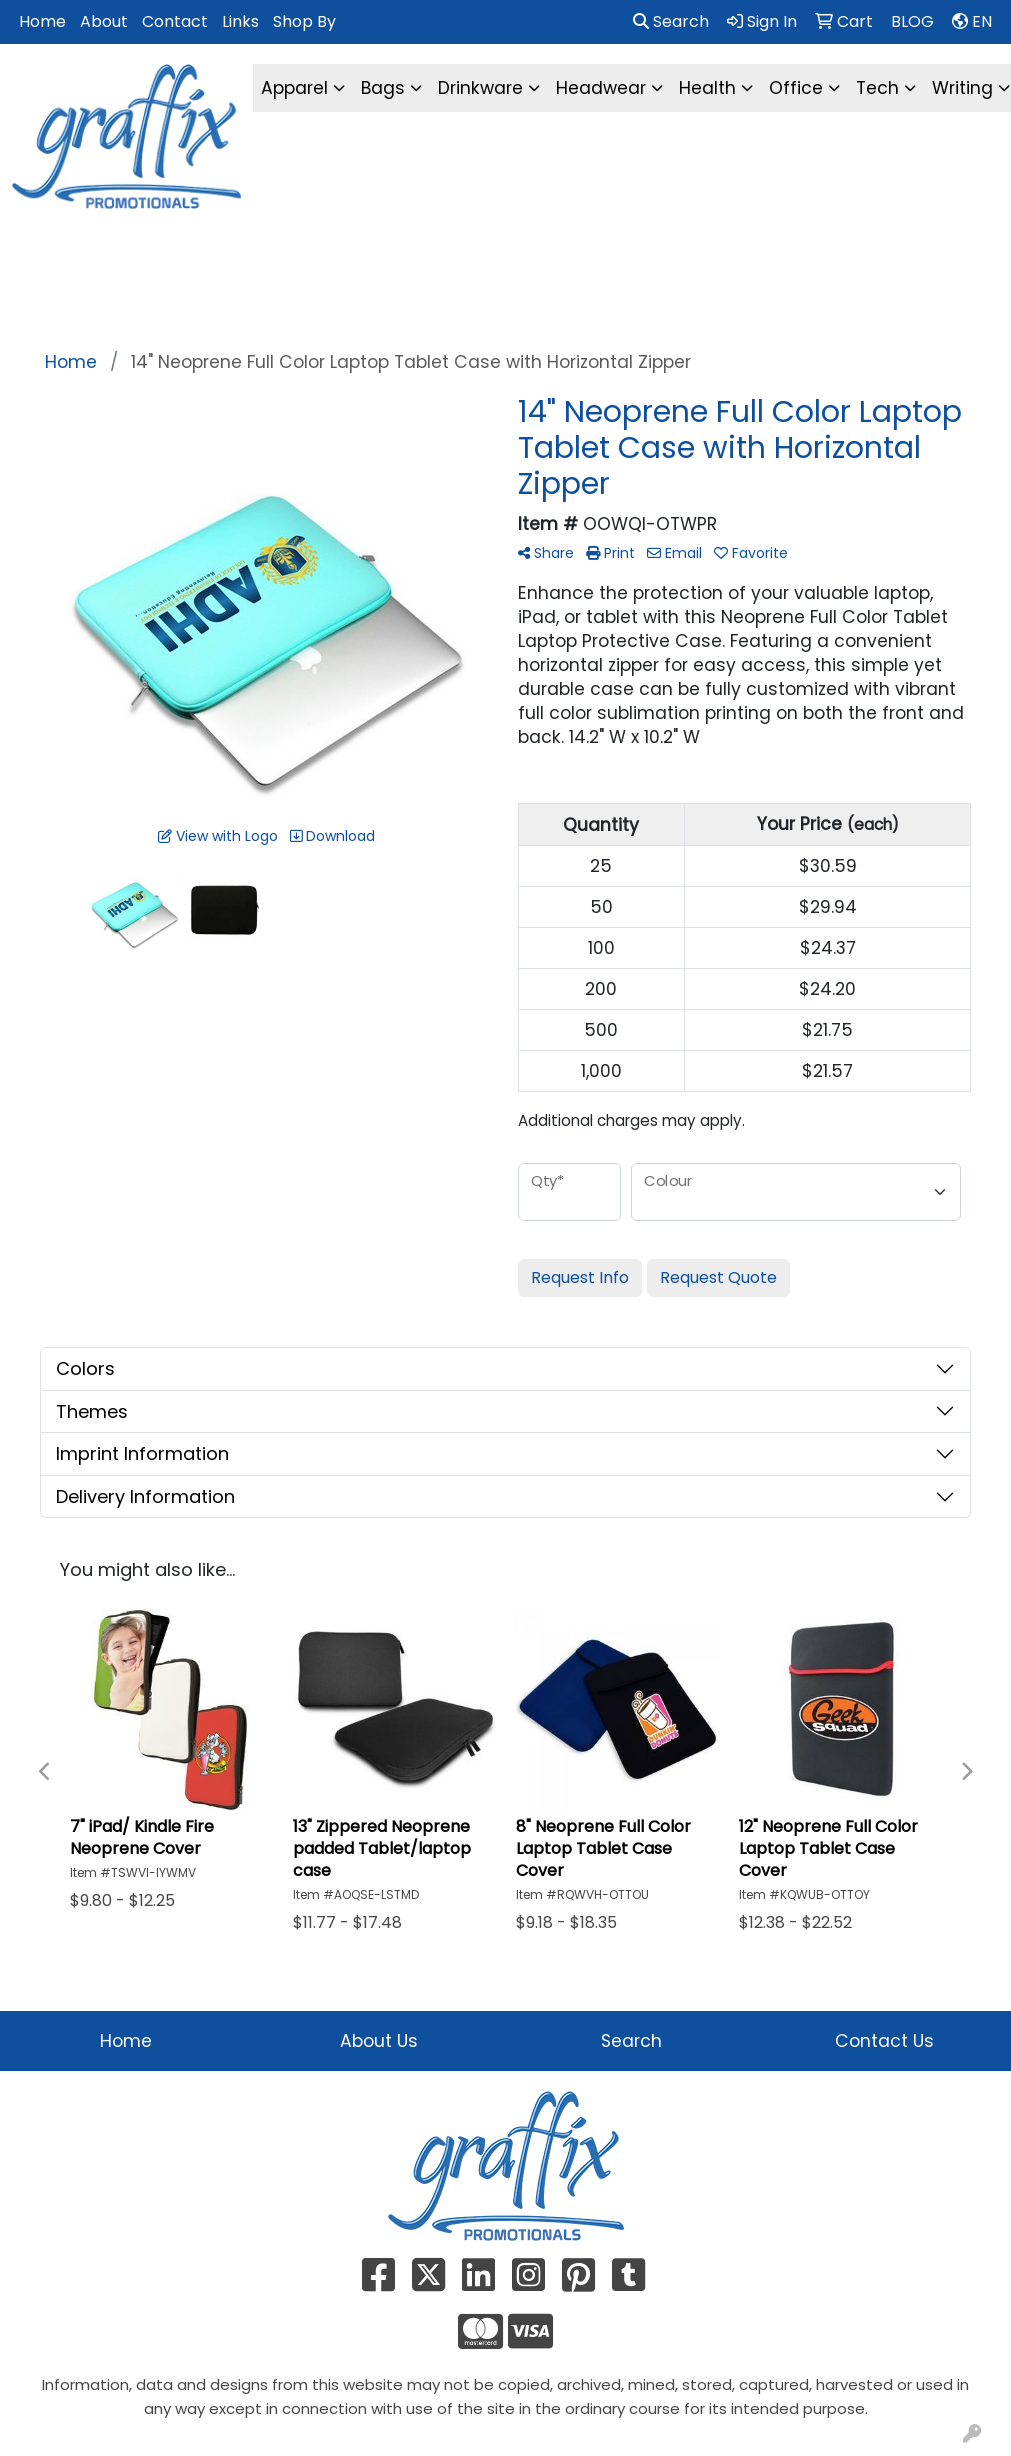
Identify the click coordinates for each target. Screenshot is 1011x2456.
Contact (175, 21)
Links (240, 21)
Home (42, 21)
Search (671, 21)
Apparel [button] (294, 88)
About (104, 21)
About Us (379, 2041)
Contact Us (884, 2041)
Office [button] (796, 88)
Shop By (304, 21)
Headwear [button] (601, 88)
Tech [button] (877, 88)
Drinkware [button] (480, 88)
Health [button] (707, 88)
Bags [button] (383, 88)
